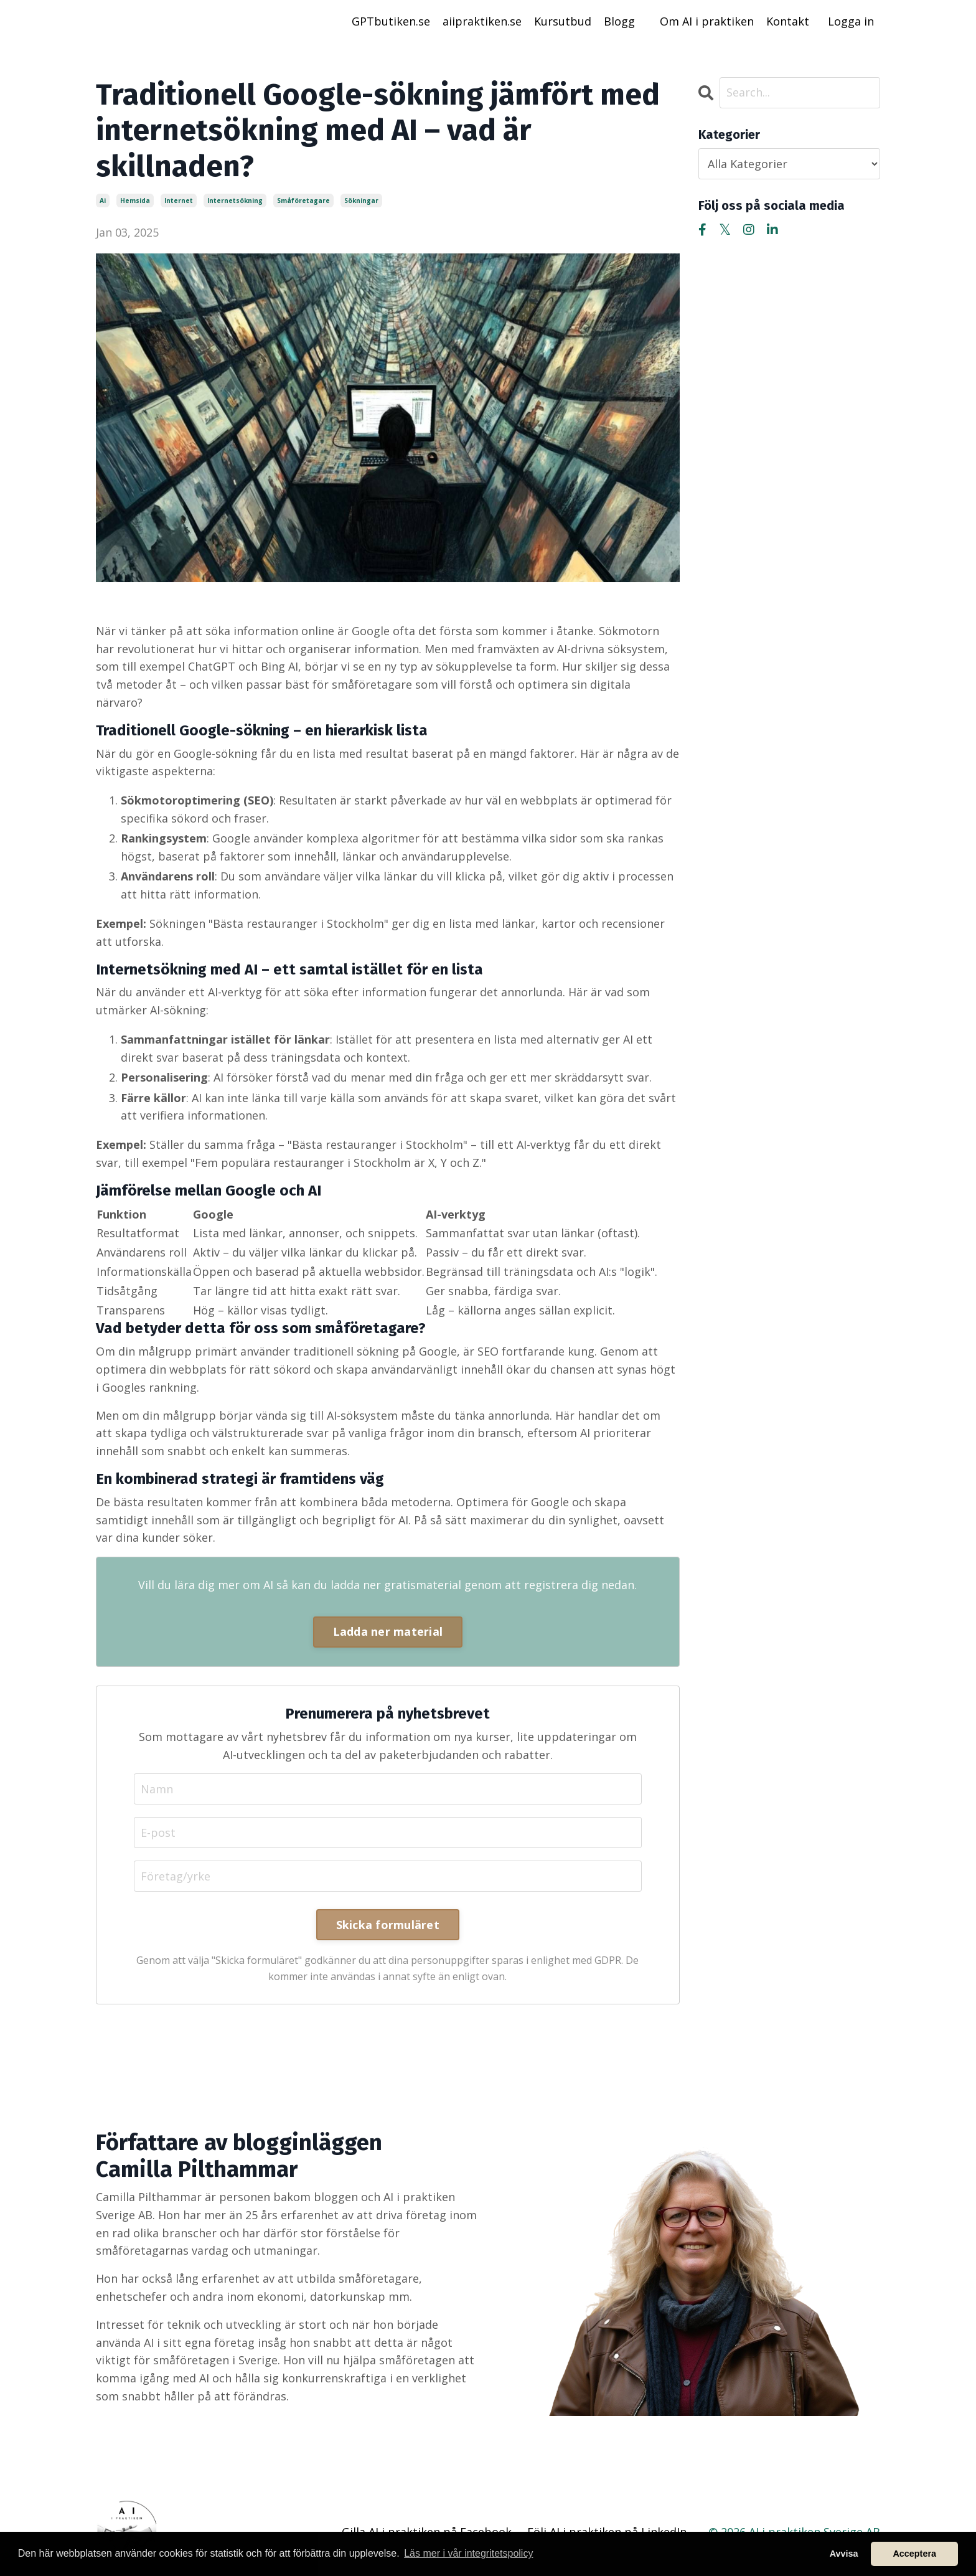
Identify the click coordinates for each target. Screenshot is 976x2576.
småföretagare (303, 200)
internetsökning (235, 200)
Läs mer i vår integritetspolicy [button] (468, 2553)
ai (103, 200)
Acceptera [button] (914, 2554)
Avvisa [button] (844, 2554)
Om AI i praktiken (707, 21)
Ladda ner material (388, 1631)
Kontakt (787, 21)
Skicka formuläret (387, 1924)
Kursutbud (562, 21)
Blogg (619, 21)
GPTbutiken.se (391, 21)
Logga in (851, 21)
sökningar (361, 200)
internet (178, 200)
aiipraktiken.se (482, 21)
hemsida (135, 200)
